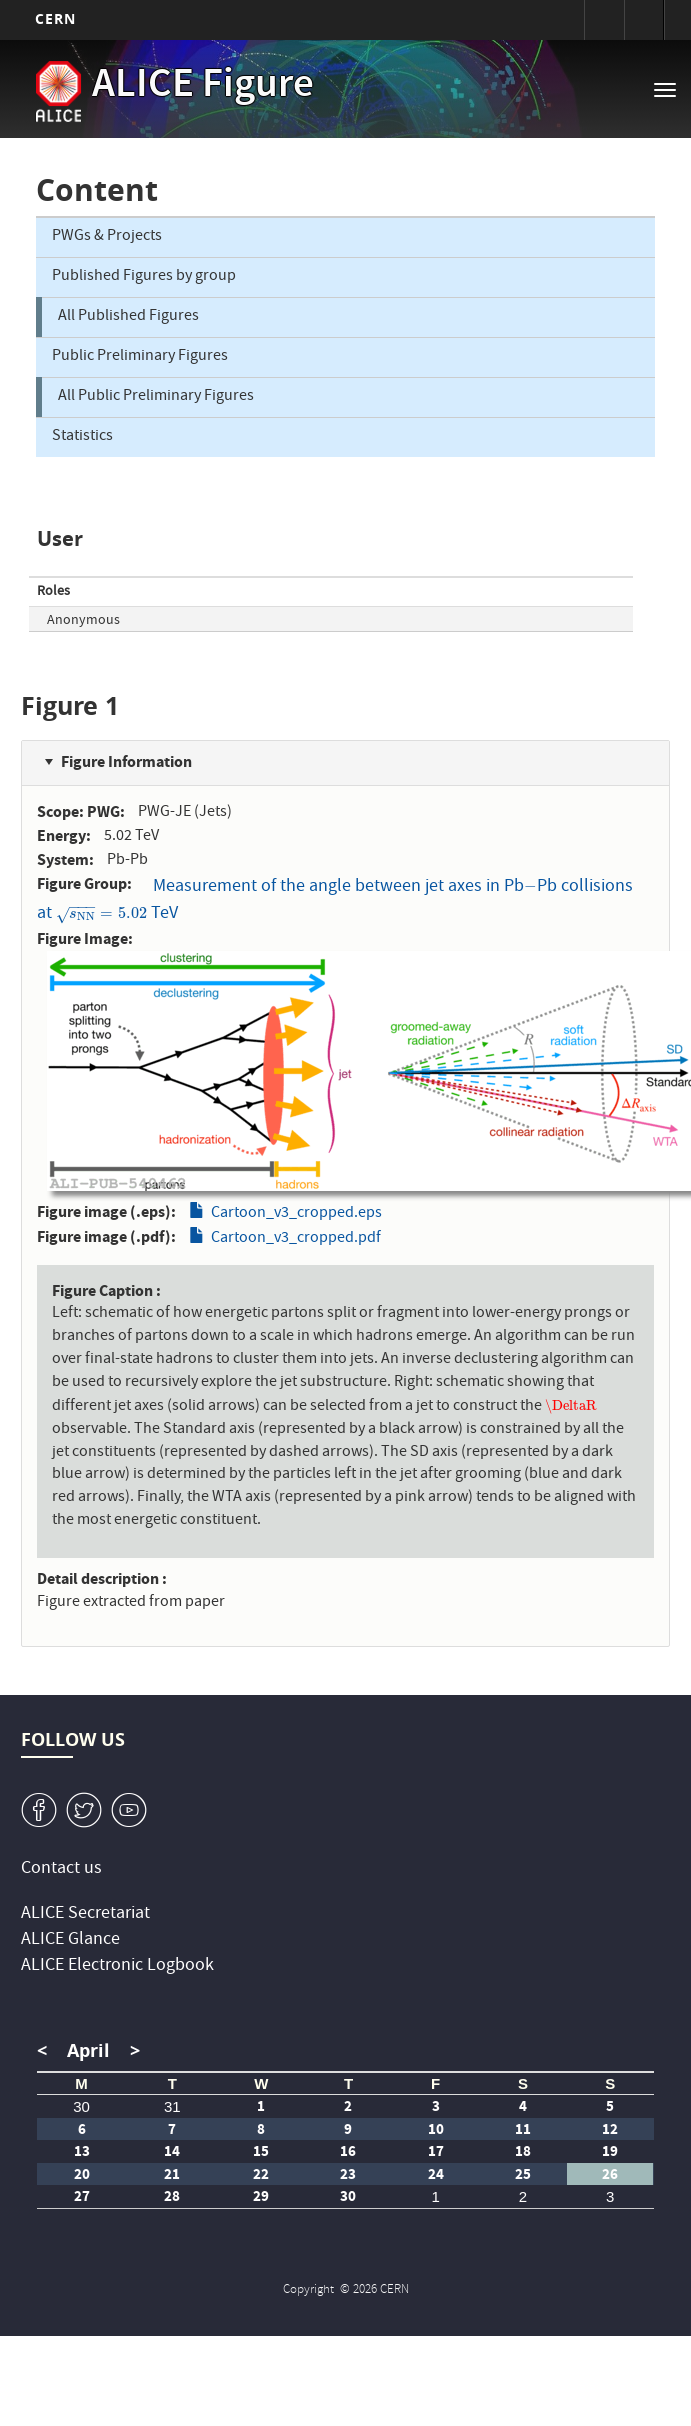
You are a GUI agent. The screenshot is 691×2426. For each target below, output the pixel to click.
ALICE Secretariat (85, 1914)
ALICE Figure (203, 87)
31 (172, 2106)
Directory (644, 20)
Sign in (604, 20)
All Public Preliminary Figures (156, 397)
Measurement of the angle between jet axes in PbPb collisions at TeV (335, 901)
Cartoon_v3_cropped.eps (296, 1214)
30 (81, 2106)
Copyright (310, 2290)
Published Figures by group (144, 277)
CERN (55, 18)
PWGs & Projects (107, 237)
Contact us (61, 1869)
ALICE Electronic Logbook (117, 1966)
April (88, 2050)
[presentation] (530, 887)
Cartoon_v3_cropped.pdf (296, 1239)
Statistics (82, 437)
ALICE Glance (70, 1940)
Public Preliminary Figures (140, 357)
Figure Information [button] (126, 761)
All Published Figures (128, 317)
